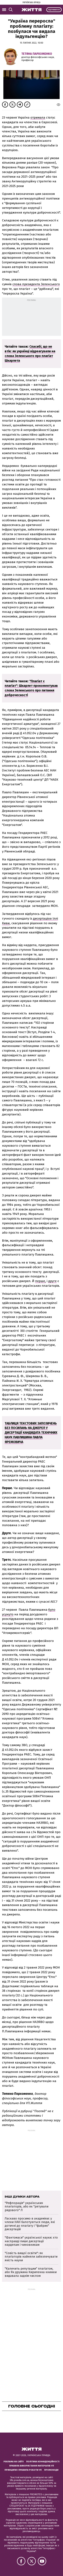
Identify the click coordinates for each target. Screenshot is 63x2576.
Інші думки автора (22, 2196)
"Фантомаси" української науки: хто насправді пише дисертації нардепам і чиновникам (31, 2241)
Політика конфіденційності (42, 2461)
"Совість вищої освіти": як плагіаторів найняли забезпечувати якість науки (31, 2256)
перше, (40, 1281)
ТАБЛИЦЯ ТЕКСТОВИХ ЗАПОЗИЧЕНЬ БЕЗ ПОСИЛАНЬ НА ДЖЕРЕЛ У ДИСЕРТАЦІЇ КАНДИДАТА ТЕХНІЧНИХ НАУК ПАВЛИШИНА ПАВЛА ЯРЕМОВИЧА (31, 1433)
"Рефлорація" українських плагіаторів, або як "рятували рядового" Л (26, 2206)
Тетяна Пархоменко (36, 54)
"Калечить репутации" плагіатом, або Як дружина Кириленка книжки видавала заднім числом (31, 2272)
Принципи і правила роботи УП (23, 2470)
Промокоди (51, 2470)
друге (52, 1281)
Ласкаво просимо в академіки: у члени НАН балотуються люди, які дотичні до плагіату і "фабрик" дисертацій (30, 2224)
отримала (37, 117)
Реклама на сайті (14, 2461)
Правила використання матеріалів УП (31, 2465)
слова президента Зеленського (36, 284)
